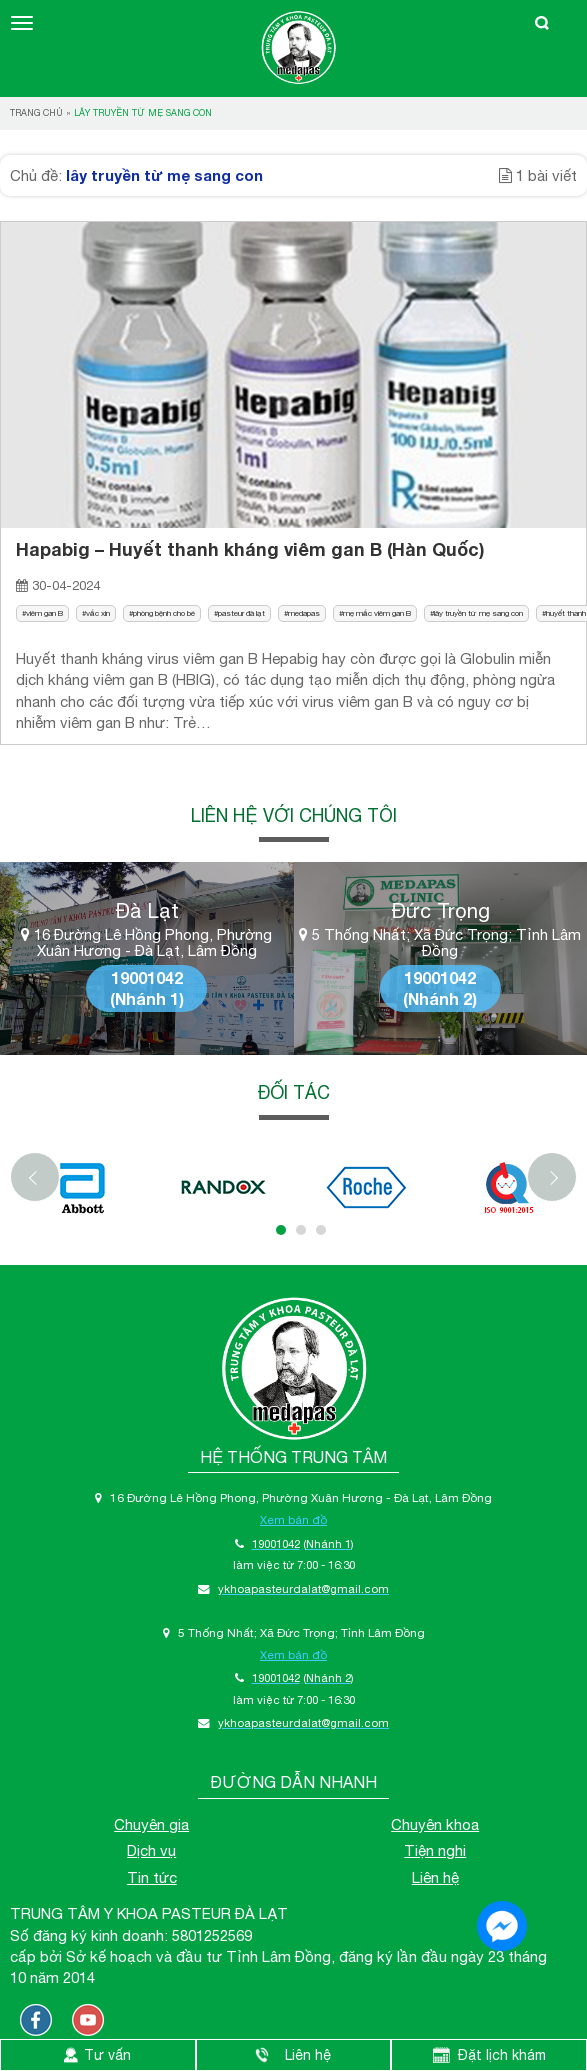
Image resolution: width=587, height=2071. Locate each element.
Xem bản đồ (293, 1519)
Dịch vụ (151, 1850)
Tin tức (152, 1877)
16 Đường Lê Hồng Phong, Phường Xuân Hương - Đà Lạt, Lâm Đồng (146, 943)
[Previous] (35, 1177)
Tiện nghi (435, 1850)
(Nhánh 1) (147, 998)
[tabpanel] (81, 1187)
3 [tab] (321, 1230)
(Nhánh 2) (440, 998)
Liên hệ (435, 1877)
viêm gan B (44, 613)
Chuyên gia (151, 1824)
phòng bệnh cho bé (164, 613)
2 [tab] (301, 1230)
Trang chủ (36, 112)
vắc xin (98, 613)
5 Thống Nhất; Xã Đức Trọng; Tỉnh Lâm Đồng (440, 943)
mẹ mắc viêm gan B (377, 613)
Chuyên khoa (435, 1824)
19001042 (147, 977)
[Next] (552, 1177)
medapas (304, 613)
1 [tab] (281, 1230)
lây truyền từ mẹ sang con (478, 613)
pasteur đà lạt (241, 613)
